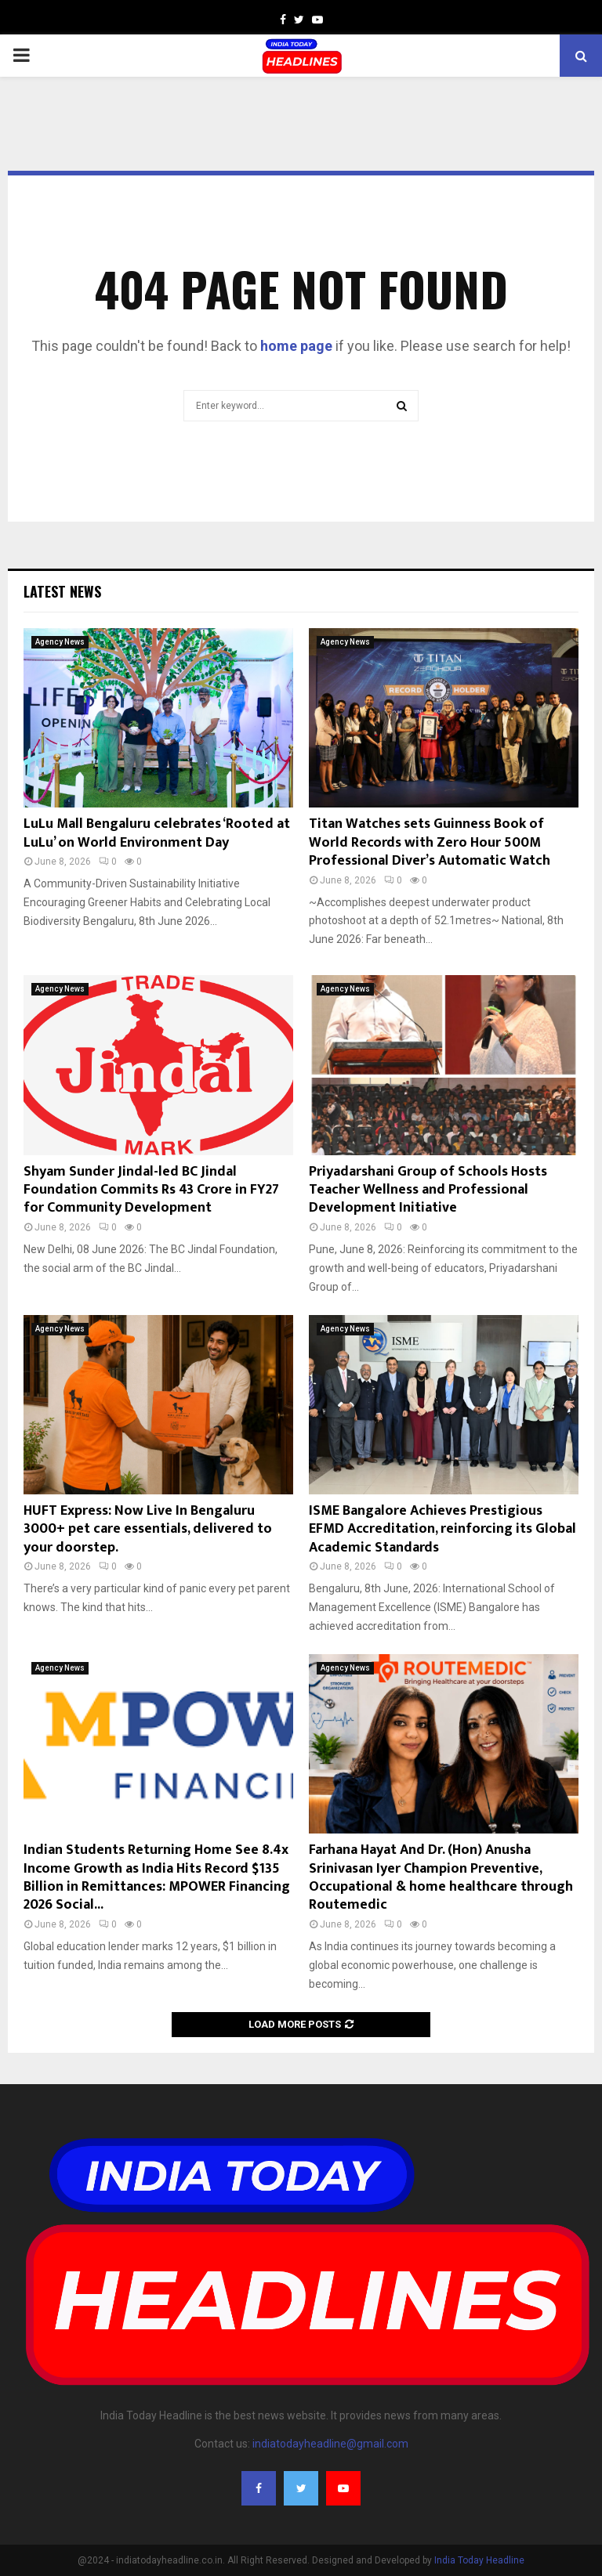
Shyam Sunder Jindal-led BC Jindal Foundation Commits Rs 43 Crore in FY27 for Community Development (151, 1190)
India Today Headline (479, 2560)
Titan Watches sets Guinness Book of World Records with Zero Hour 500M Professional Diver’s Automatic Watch (429, 842)
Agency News (60, 642)
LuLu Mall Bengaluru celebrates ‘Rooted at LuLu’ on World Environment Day (157, 833)
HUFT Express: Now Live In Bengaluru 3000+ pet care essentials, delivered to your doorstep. (148, 1529)
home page (296, 346)
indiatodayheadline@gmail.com (330, 2443)
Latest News (62, 591)
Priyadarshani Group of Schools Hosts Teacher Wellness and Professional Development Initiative (428, 1190)
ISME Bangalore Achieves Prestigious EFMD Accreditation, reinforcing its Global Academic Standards (442, 1529)
